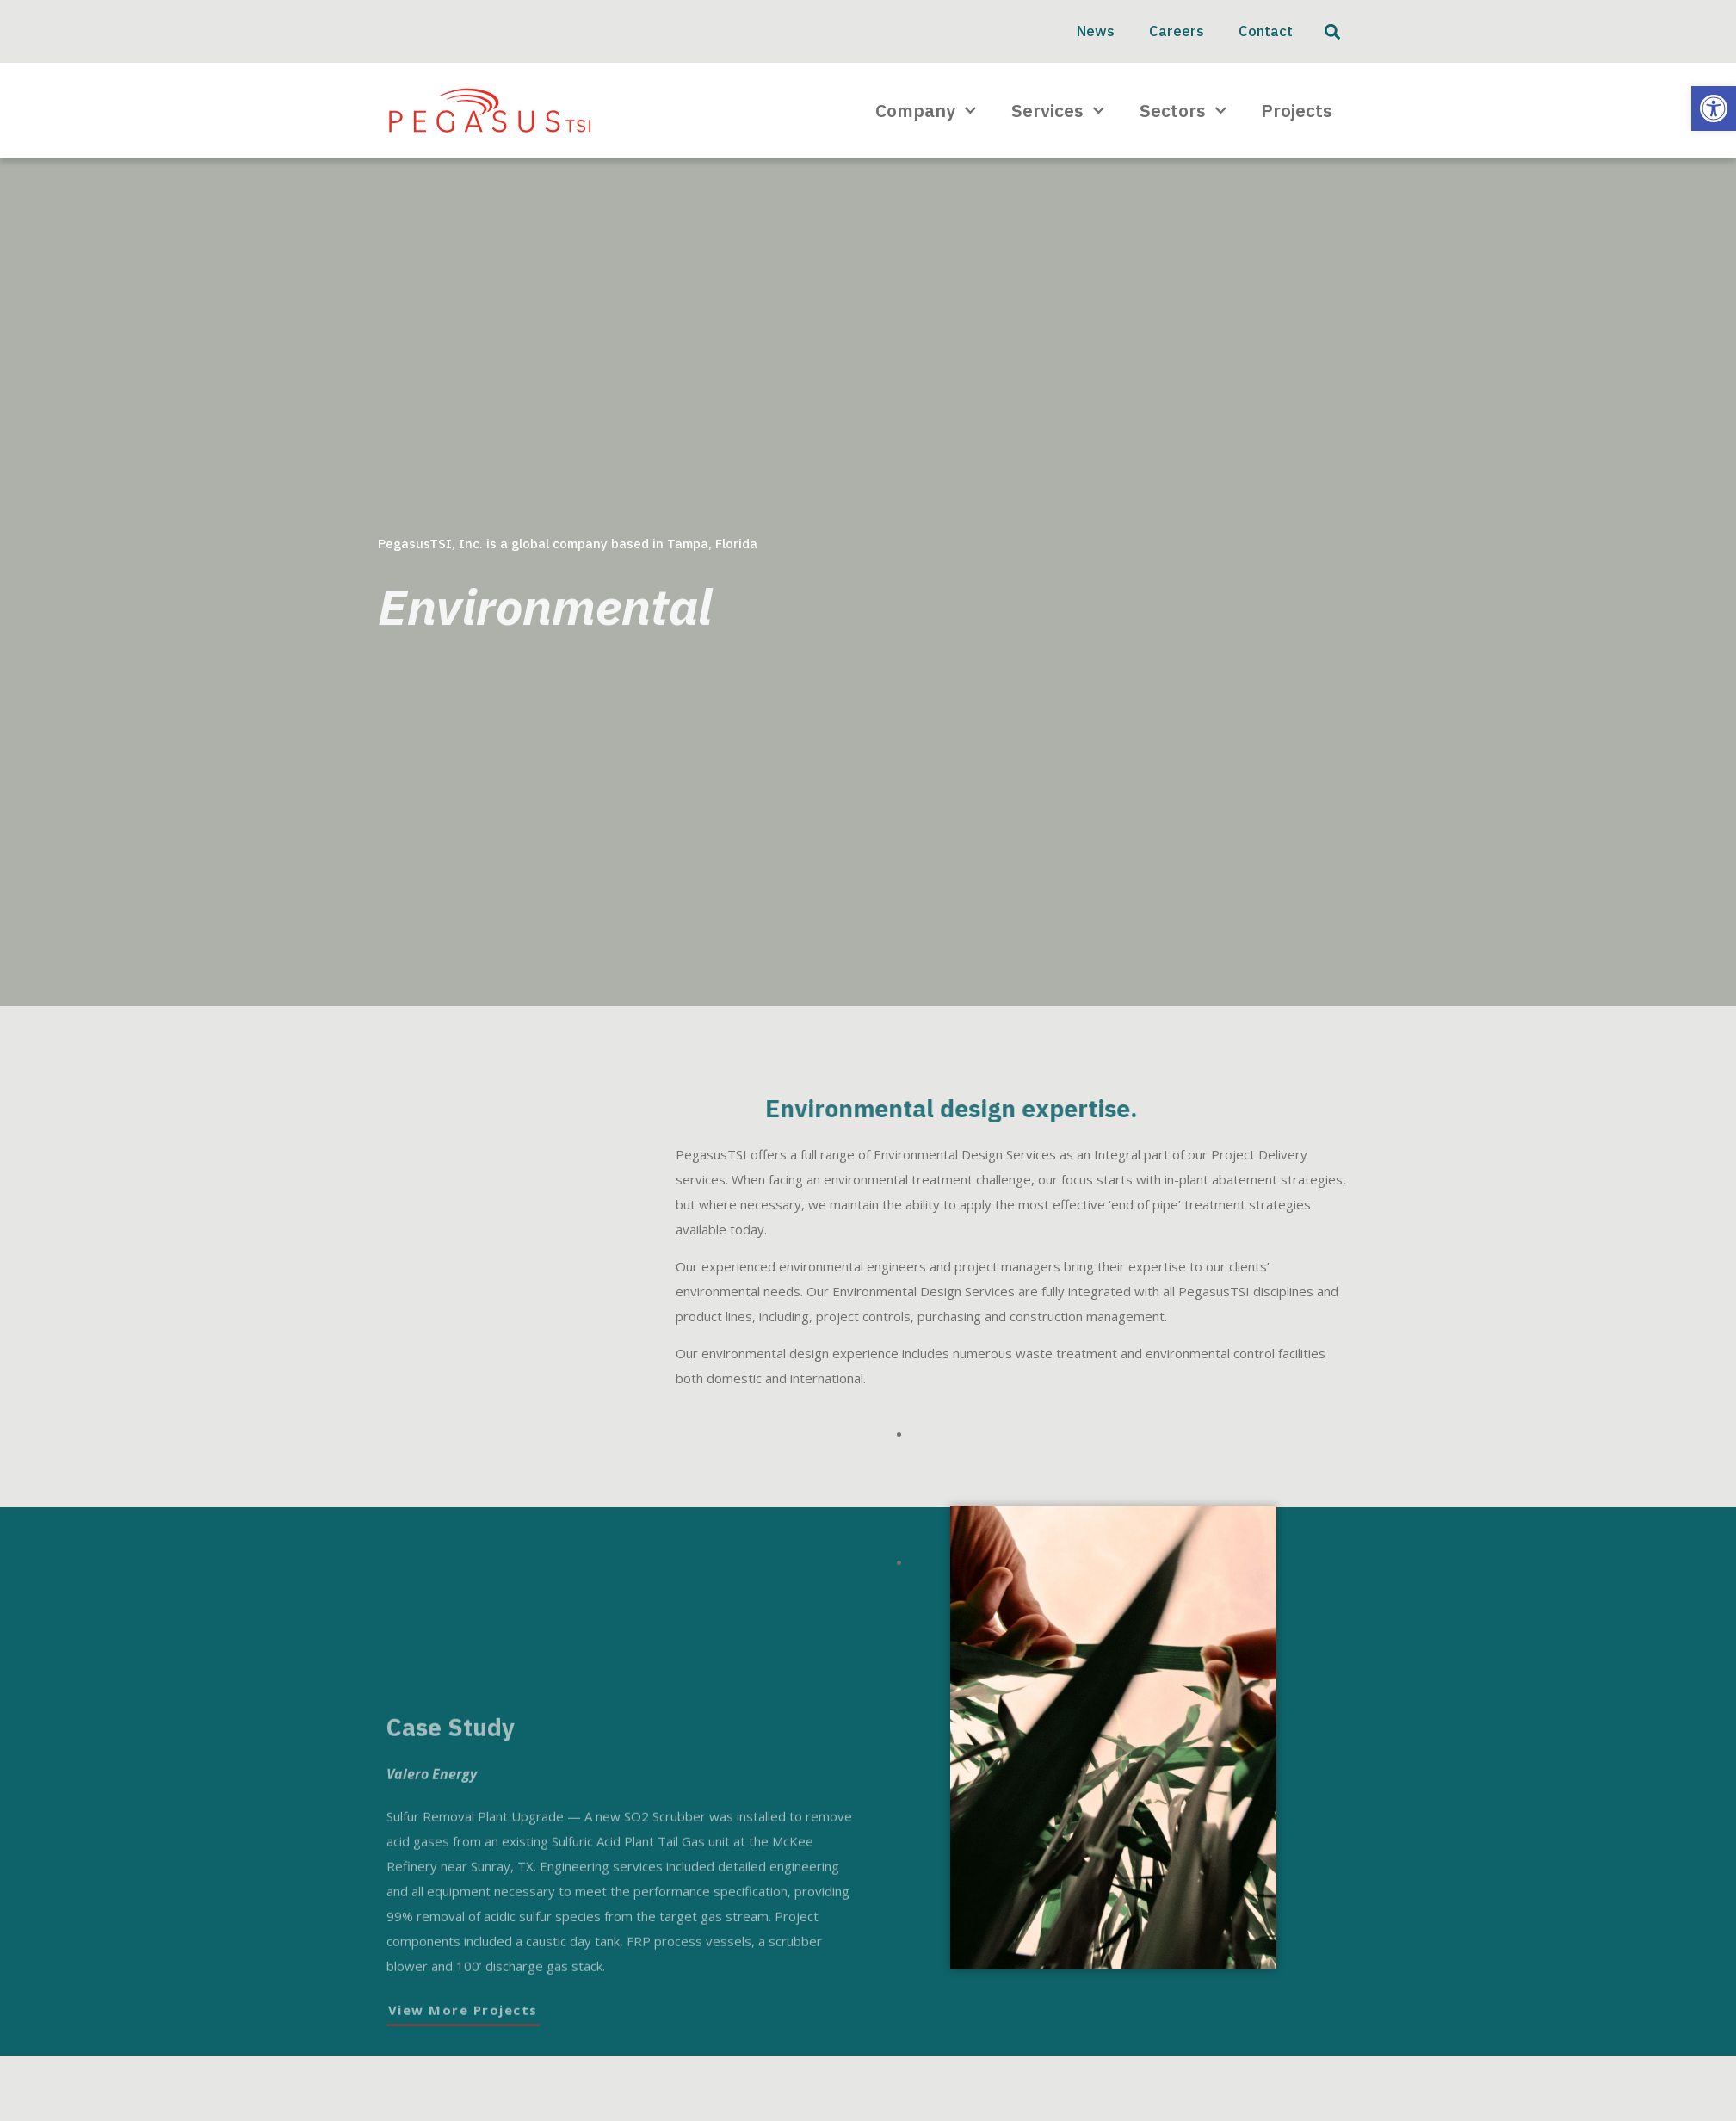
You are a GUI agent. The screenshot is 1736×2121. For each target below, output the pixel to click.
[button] (1713, 108)
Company (926, 111)
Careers (1176, 31)
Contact (1266, 31)
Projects (1296, 110)
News (1096, 31)
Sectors (1183, 111)
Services (1058, 111)
